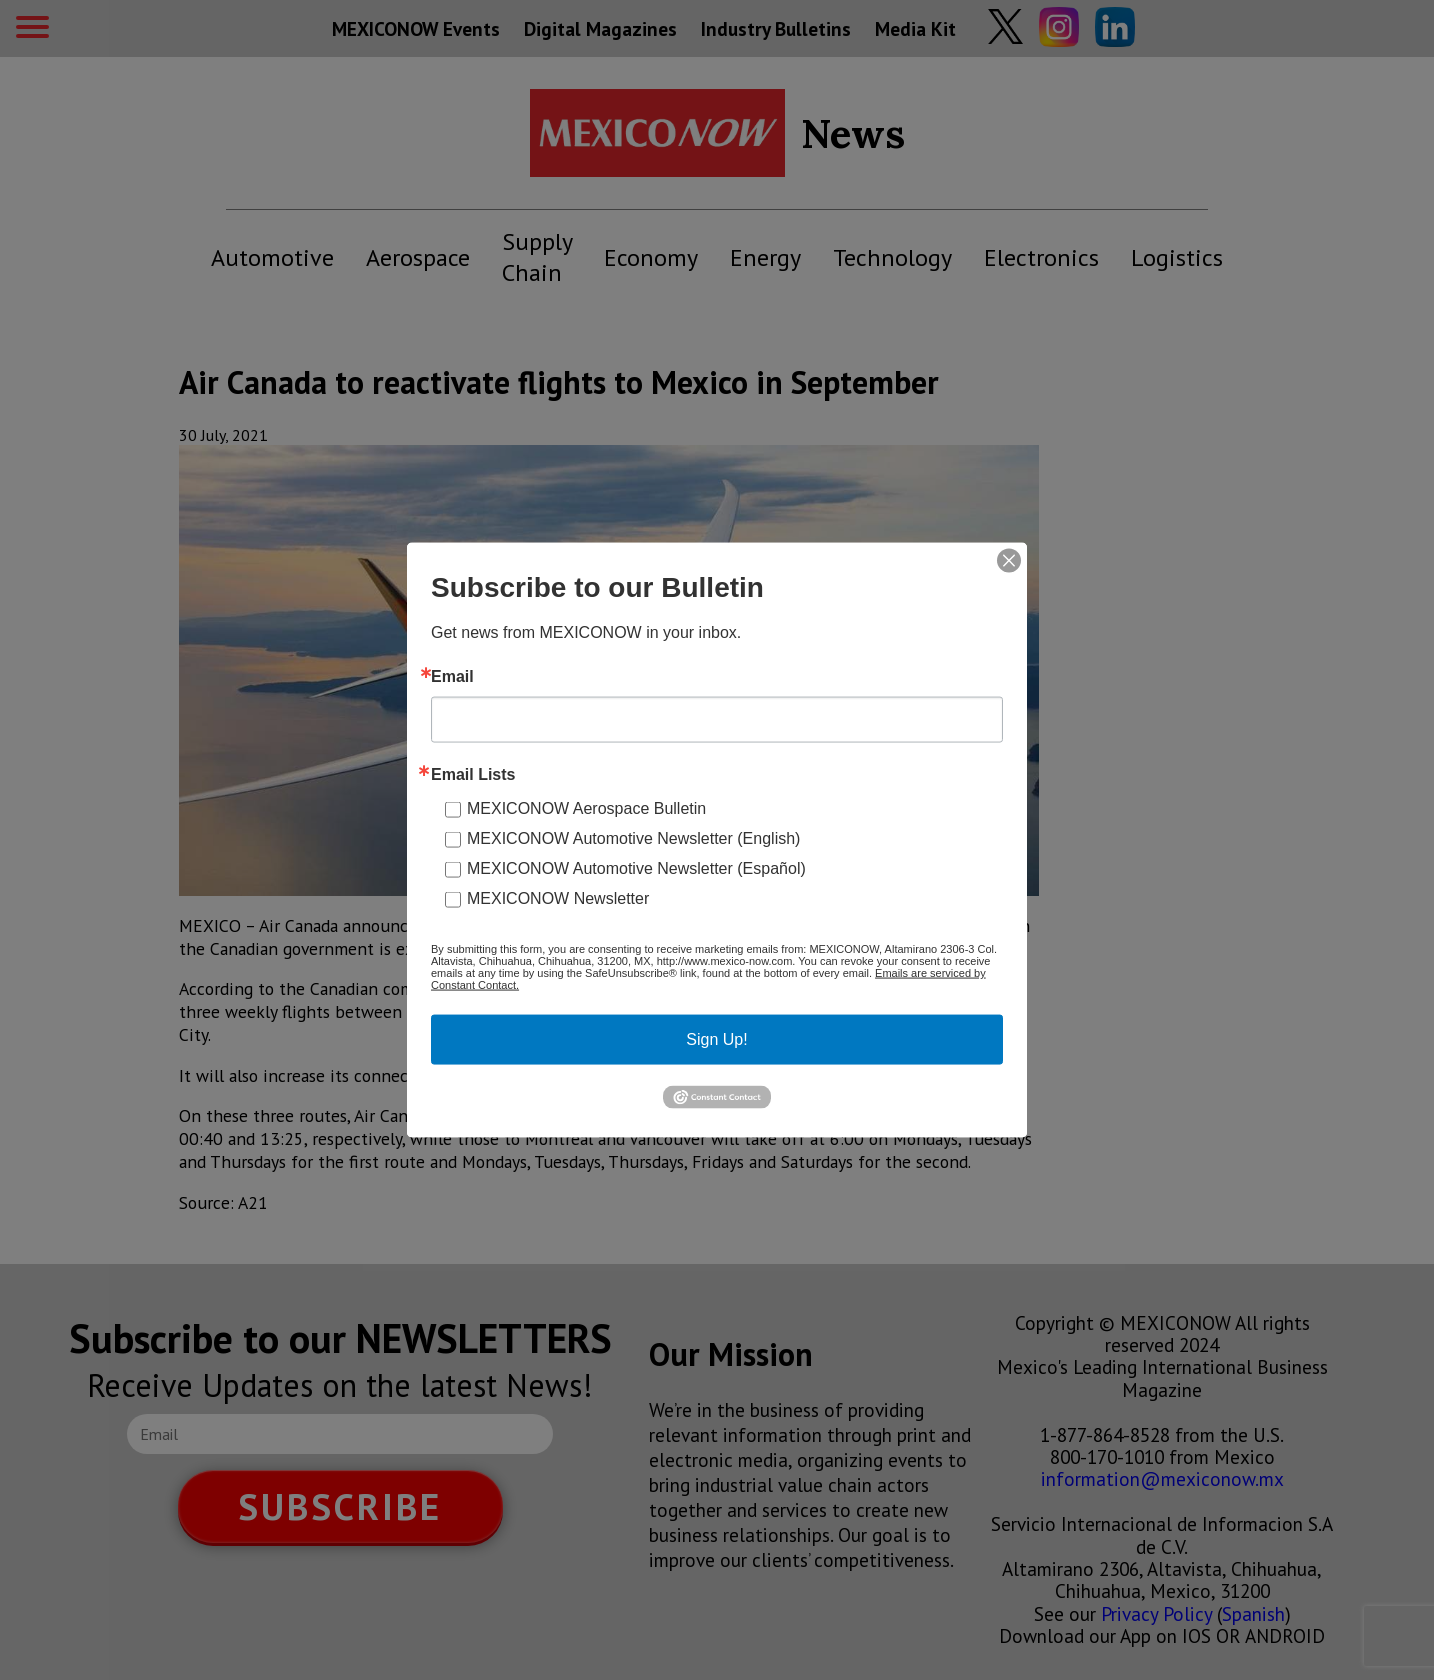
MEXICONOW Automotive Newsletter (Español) (636, 868)
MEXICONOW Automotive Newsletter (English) (633, 838)
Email (452, 677)
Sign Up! (716, 1039)
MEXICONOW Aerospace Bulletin (586, 808)
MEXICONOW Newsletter (558, 898)
